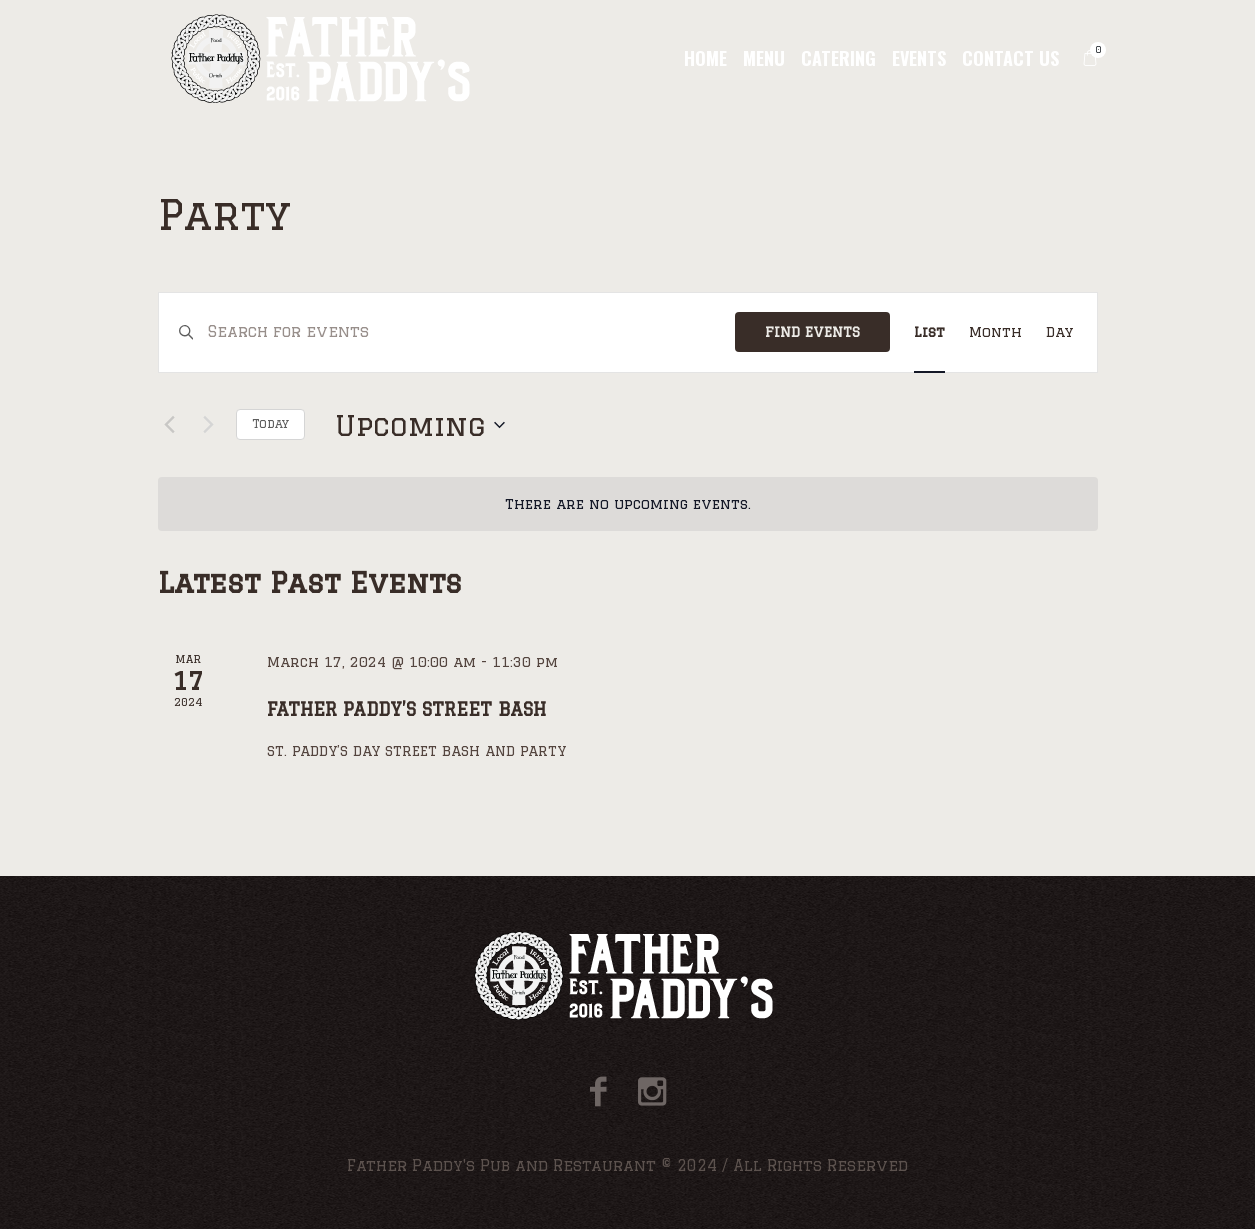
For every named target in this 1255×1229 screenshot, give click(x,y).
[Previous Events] (170, 425)
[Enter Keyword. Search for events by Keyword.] (471, 332)
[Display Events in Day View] (1059, 332)
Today (270, 423)
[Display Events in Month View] (995, 332)
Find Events (812, 332)
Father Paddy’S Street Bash (406, 709)
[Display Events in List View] (929, 332)
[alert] (628, 504)
